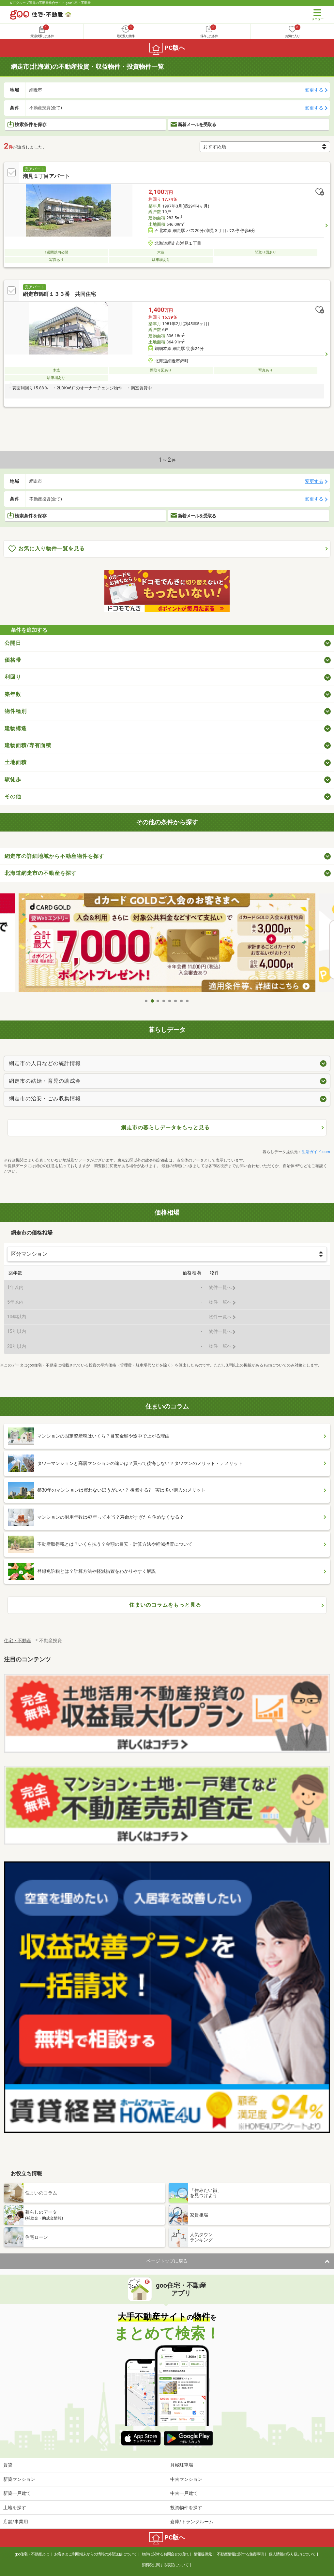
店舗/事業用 (15, 2521)
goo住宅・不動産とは (32, 2554)
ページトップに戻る (167, 2261)
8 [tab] (187, 1001)
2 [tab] (152, 1001)
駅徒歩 (13, 779)
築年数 (13, 694)
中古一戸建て (184, 2493)
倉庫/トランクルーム (191, 2521)
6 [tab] (175, 1001)
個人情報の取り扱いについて (292, 2554)
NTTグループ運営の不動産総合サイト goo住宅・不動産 (50, 3)
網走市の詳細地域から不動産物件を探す (54, 856)
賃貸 (7, 2464)
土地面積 (16, 762)
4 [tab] (164, 1001)
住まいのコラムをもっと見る (165, 1605)
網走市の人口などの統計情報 (45, 1063)
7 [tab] (181, 1001)
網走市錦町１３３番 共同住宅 (59, 294)
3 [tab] (158, 1001)
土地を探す (14, 2507)
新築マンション (19, 2479)
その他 (13, 796)
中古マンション (186, 2479)
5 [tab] (170, 1001)
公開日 (13, 643)
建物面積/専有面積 (28, 745)
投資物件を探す (186, 2507)
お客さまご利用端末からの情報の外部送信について (95, 2554)
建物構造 (16, 728)
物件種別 (16, 711)
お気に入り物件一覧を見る (46, 548)
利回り (13, 677)
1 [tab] (146, 1001)
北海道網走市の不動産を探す (41, 873)
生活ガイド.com (316, 1152)
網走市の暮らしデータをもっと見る (165, 1127)
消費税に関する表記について (165, 2565)
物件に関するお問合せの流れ (165, 2554)
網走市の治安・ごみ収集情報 (45, 1098)
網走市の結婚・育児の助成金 (45, 1081)
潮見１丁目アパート (46, 176)
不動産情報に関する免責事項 (240, 2554)
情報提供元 (203, 2554)
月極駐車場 (181, 2464)
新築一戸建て (17, 2493)
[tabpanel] (167, 944)
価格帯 (13, 660)
